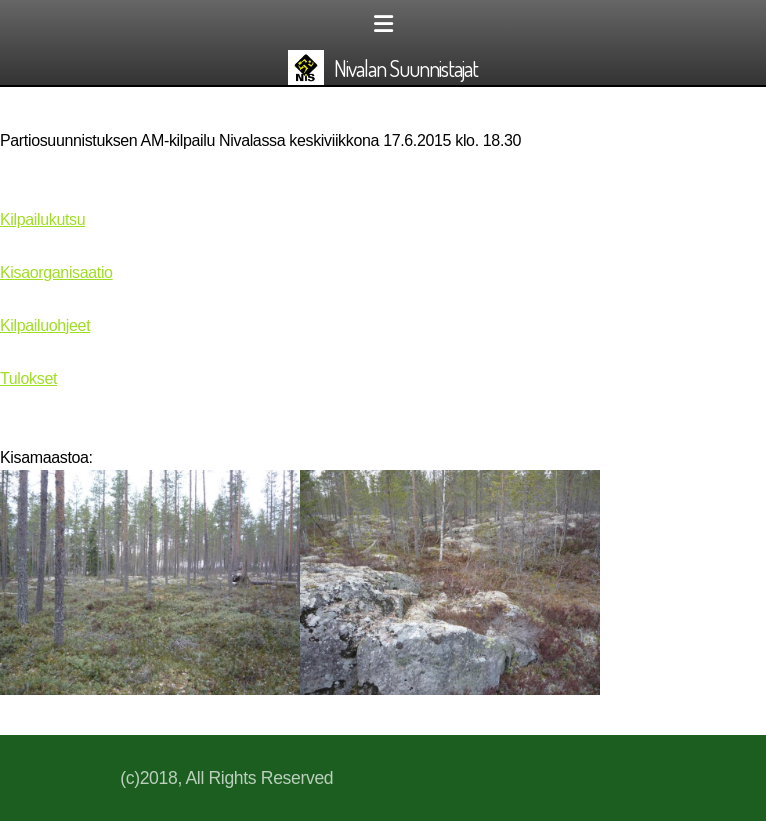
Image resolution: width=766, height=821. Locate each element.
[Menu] (383, 25)
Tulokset (28, 378)
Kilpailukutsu (42, 219)
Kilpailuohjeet (45, 325)
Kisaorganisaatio (56, 272)
